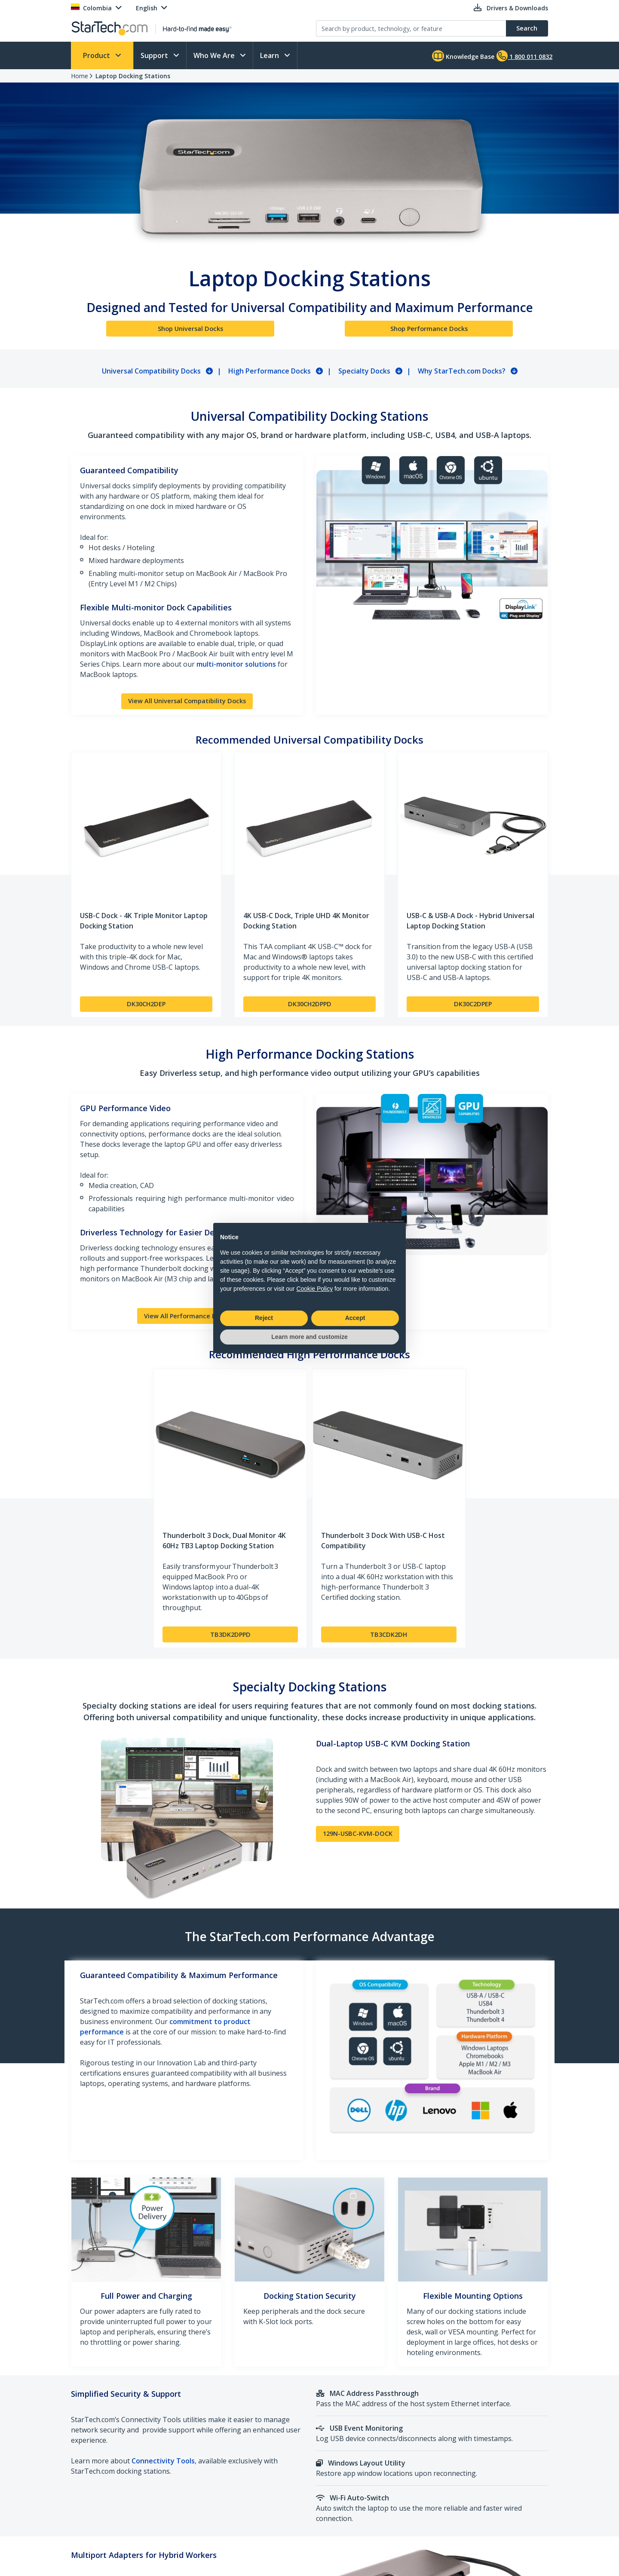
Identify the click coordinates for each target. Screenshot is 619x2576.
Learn (270, 55)
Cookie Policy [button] (314, 1288)
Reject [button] (264, 1317)
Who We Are (214, 55)
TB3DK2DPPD (230, 1634)
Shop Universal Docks (190, 329)
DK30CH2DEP (146, 1004)
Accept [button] (355, 1317)
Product (97, 55)
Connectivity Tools (163, 2461)
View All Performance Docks (187, 1316)
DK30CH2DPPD (309, 1004)
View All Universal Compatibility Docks (187, 701)
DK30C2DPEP (473, 1004)
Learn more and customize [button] (309, 1336)
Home (79, 76)
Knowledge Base (463, 55)
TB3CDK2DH (388, 1634)
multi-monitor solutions (236, 664)
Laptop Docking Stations (132, 76)
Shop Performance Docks (429, 329)
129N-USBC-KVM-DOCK (357, 1833)
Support (155, 55)
